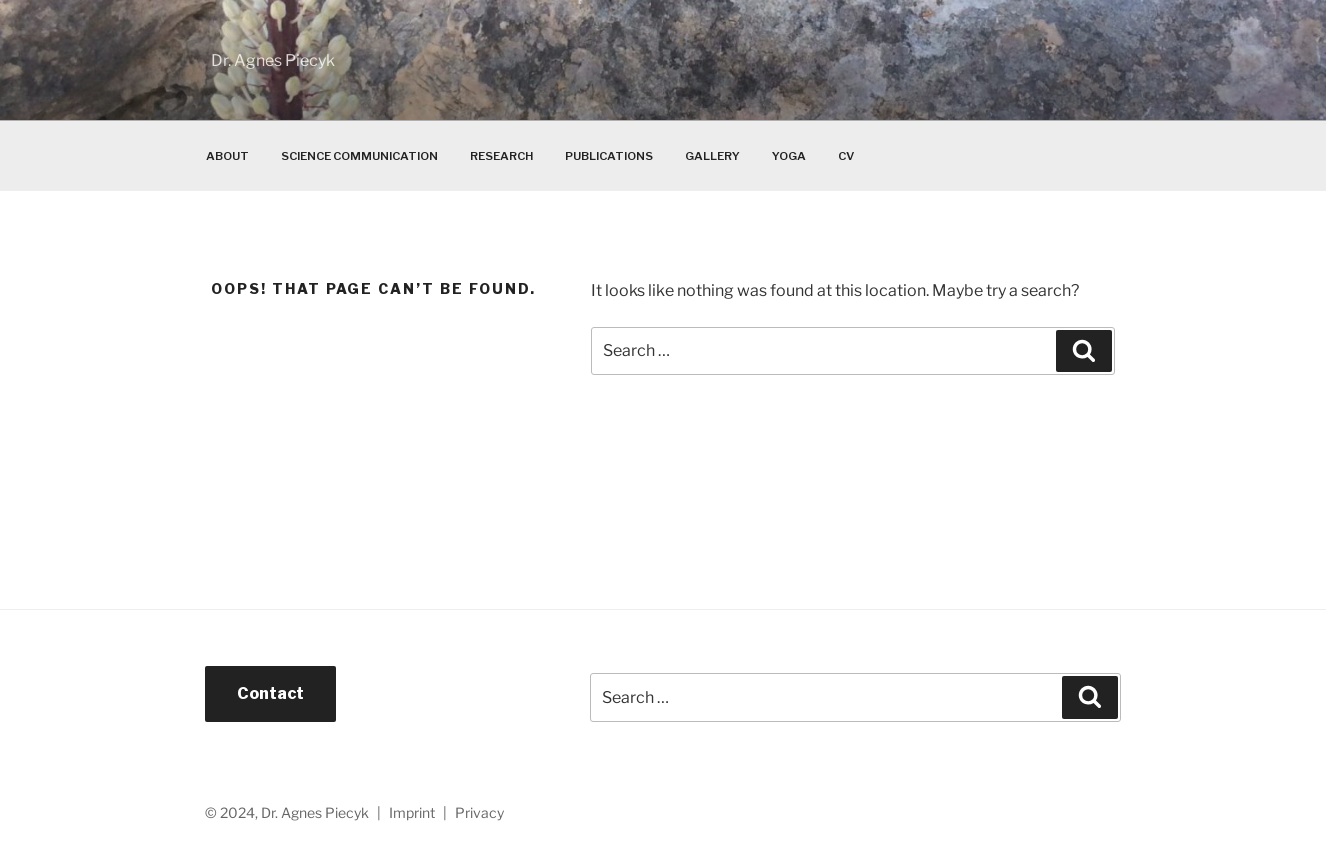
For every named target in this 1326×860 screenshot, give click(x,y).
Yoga (789, 156)
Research (501, 156)
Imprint (412, 812)
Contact (270, 693)
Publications (609, 156)
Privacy (479, 812)
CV (846, 156)
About (227, 156)
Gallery (712, 156)
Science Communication (359, 156)
